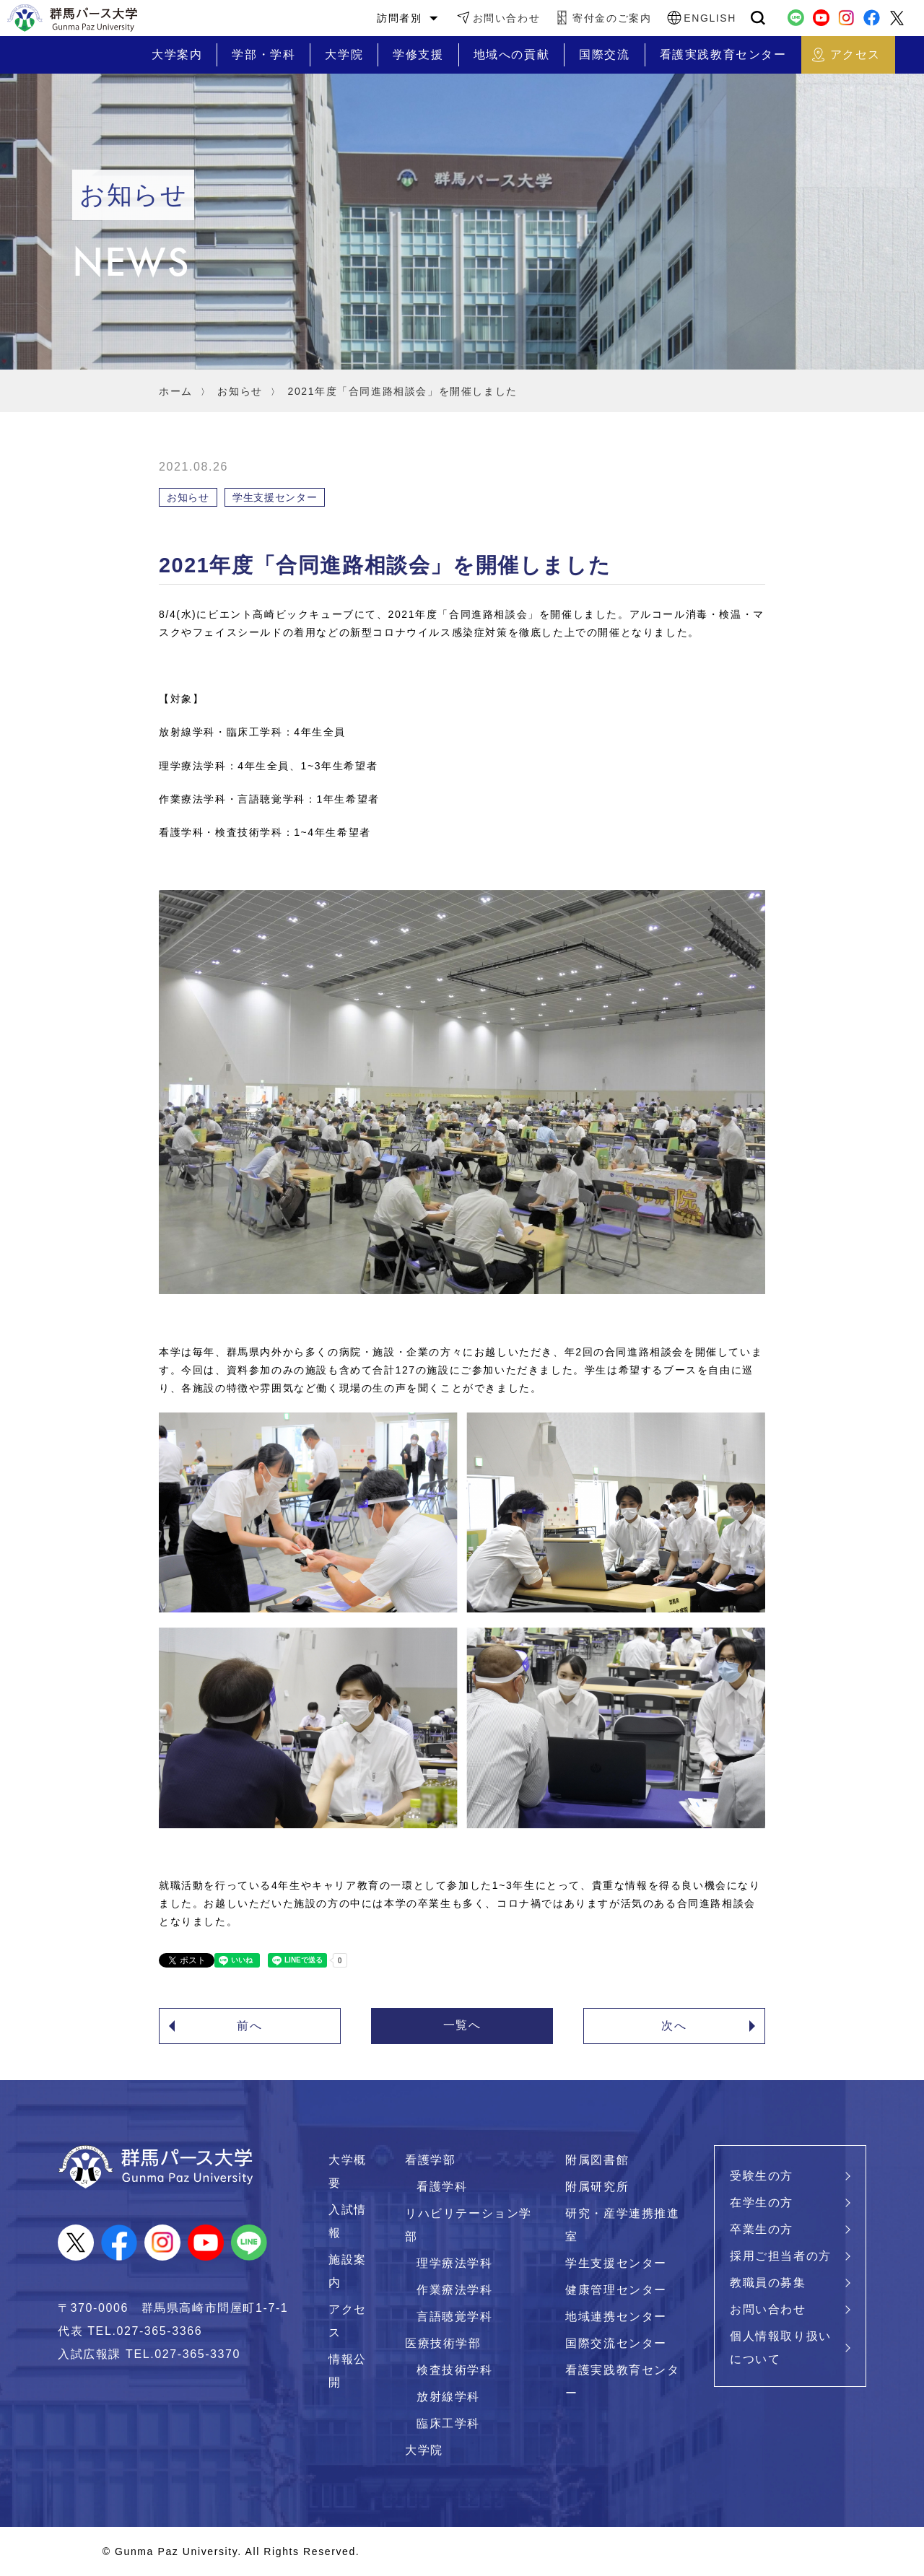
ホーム (176, 391)
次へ (674, 2026)
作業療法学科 (455, 2290)
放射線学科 (448, 2397)
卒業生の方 (761, 2229)
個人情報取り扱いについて (781, 2347)
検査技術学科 (455, 2370)
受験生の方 (761, 2176)
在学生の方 (761, 2202)
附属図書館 (597, 2160)
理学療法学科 (455, 2263)
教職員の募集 (768, 2282)
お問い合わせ (507, 18)
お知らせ (239, 391)
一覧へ (462, 2025)
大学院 (424, 2450)
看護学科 (442, 2186)
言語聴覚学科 (455, 2316)
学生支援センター (616, 2263)
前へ (249, 2026)
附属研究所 (597, 2186)
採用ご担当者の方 (781, 2256)
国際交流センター (616, 2343)
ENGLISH (710, 18)
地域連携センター (616, 2316)
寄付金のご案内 (611, 18)
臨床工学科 (448, 2423)
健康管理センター (616, 2290)
